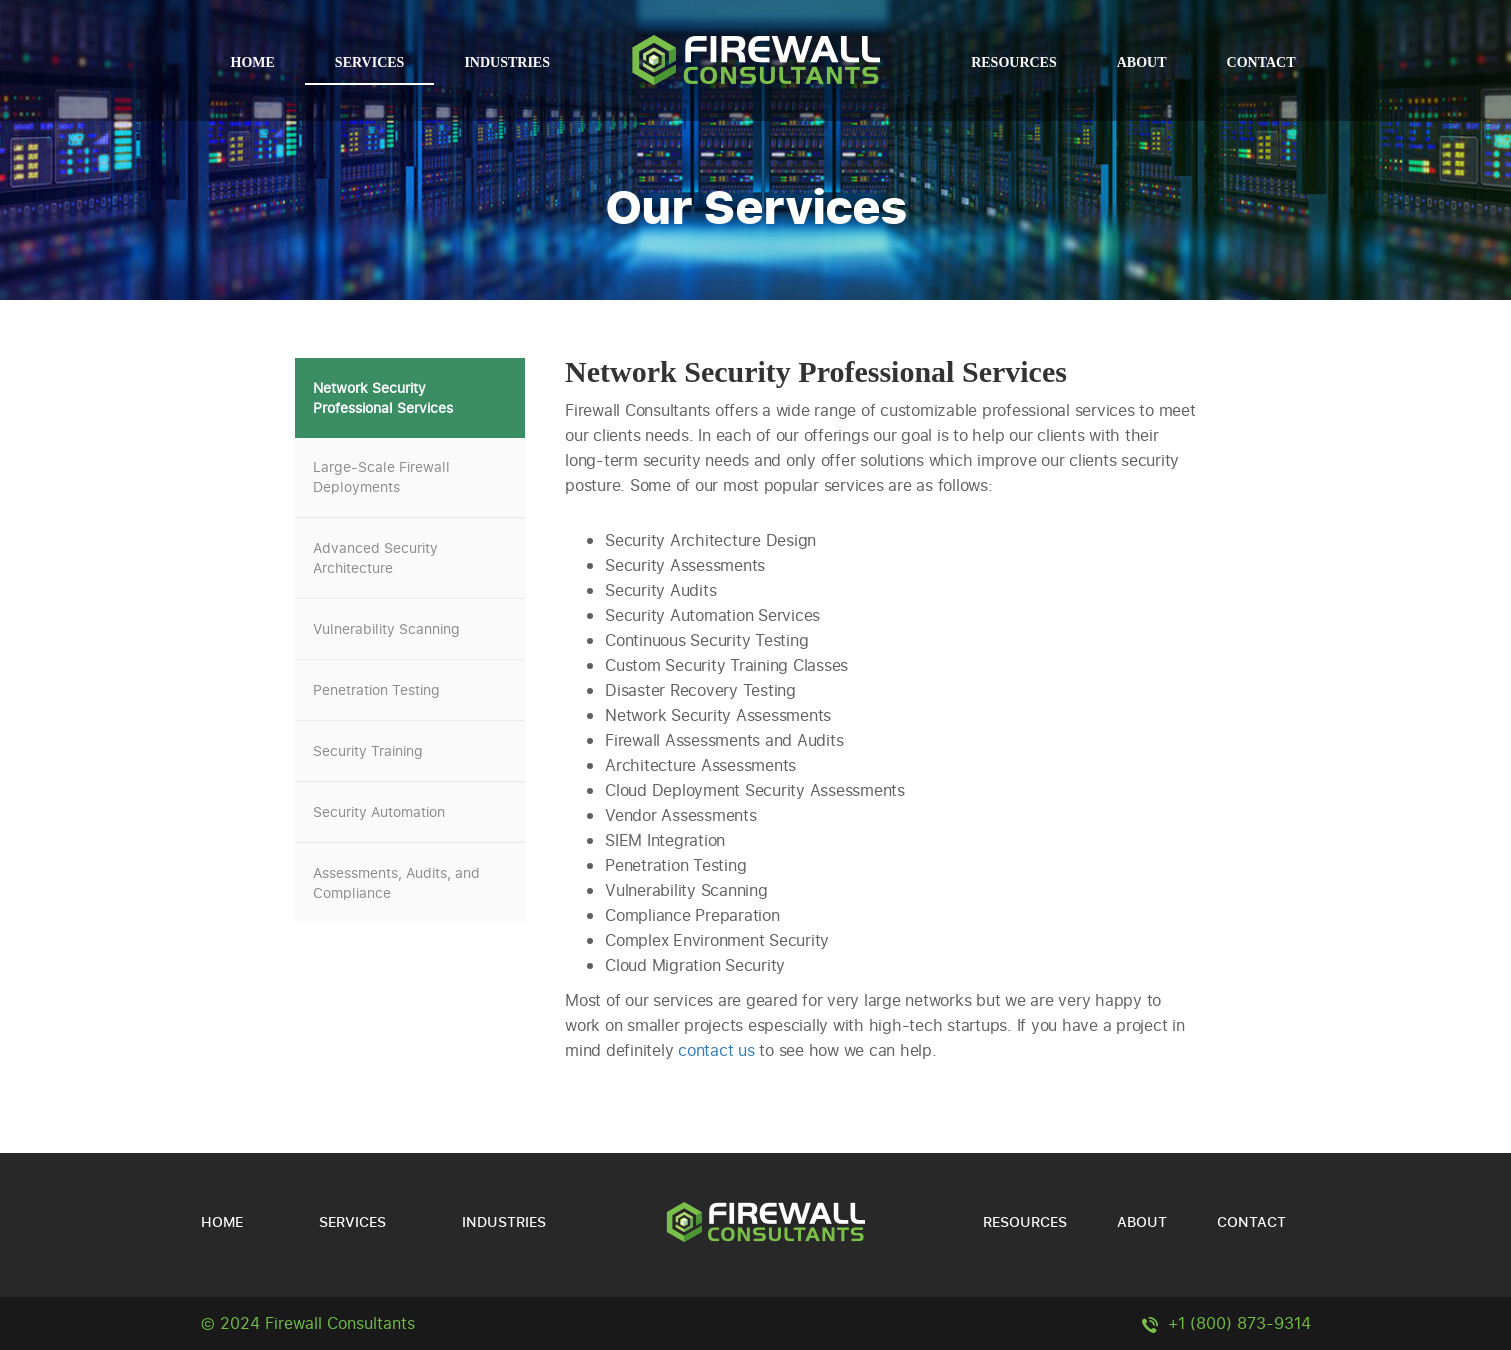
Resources (1014, 62)
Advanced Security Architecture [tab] (375, 557)
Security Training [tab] (368, 750)
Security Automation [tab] (379, 811)
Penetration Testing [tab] (376, 689)
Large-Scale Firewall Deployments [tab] (381, 476)
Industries (507, 62)
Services (370, 62)
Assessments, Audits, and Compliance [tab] (396, 882)
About (1142, 62)
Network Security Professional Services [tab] (383, 397)
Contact (1261, 62)
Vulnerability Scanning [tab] (386, 628)
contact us (716, 1050)
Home (253, 62)
